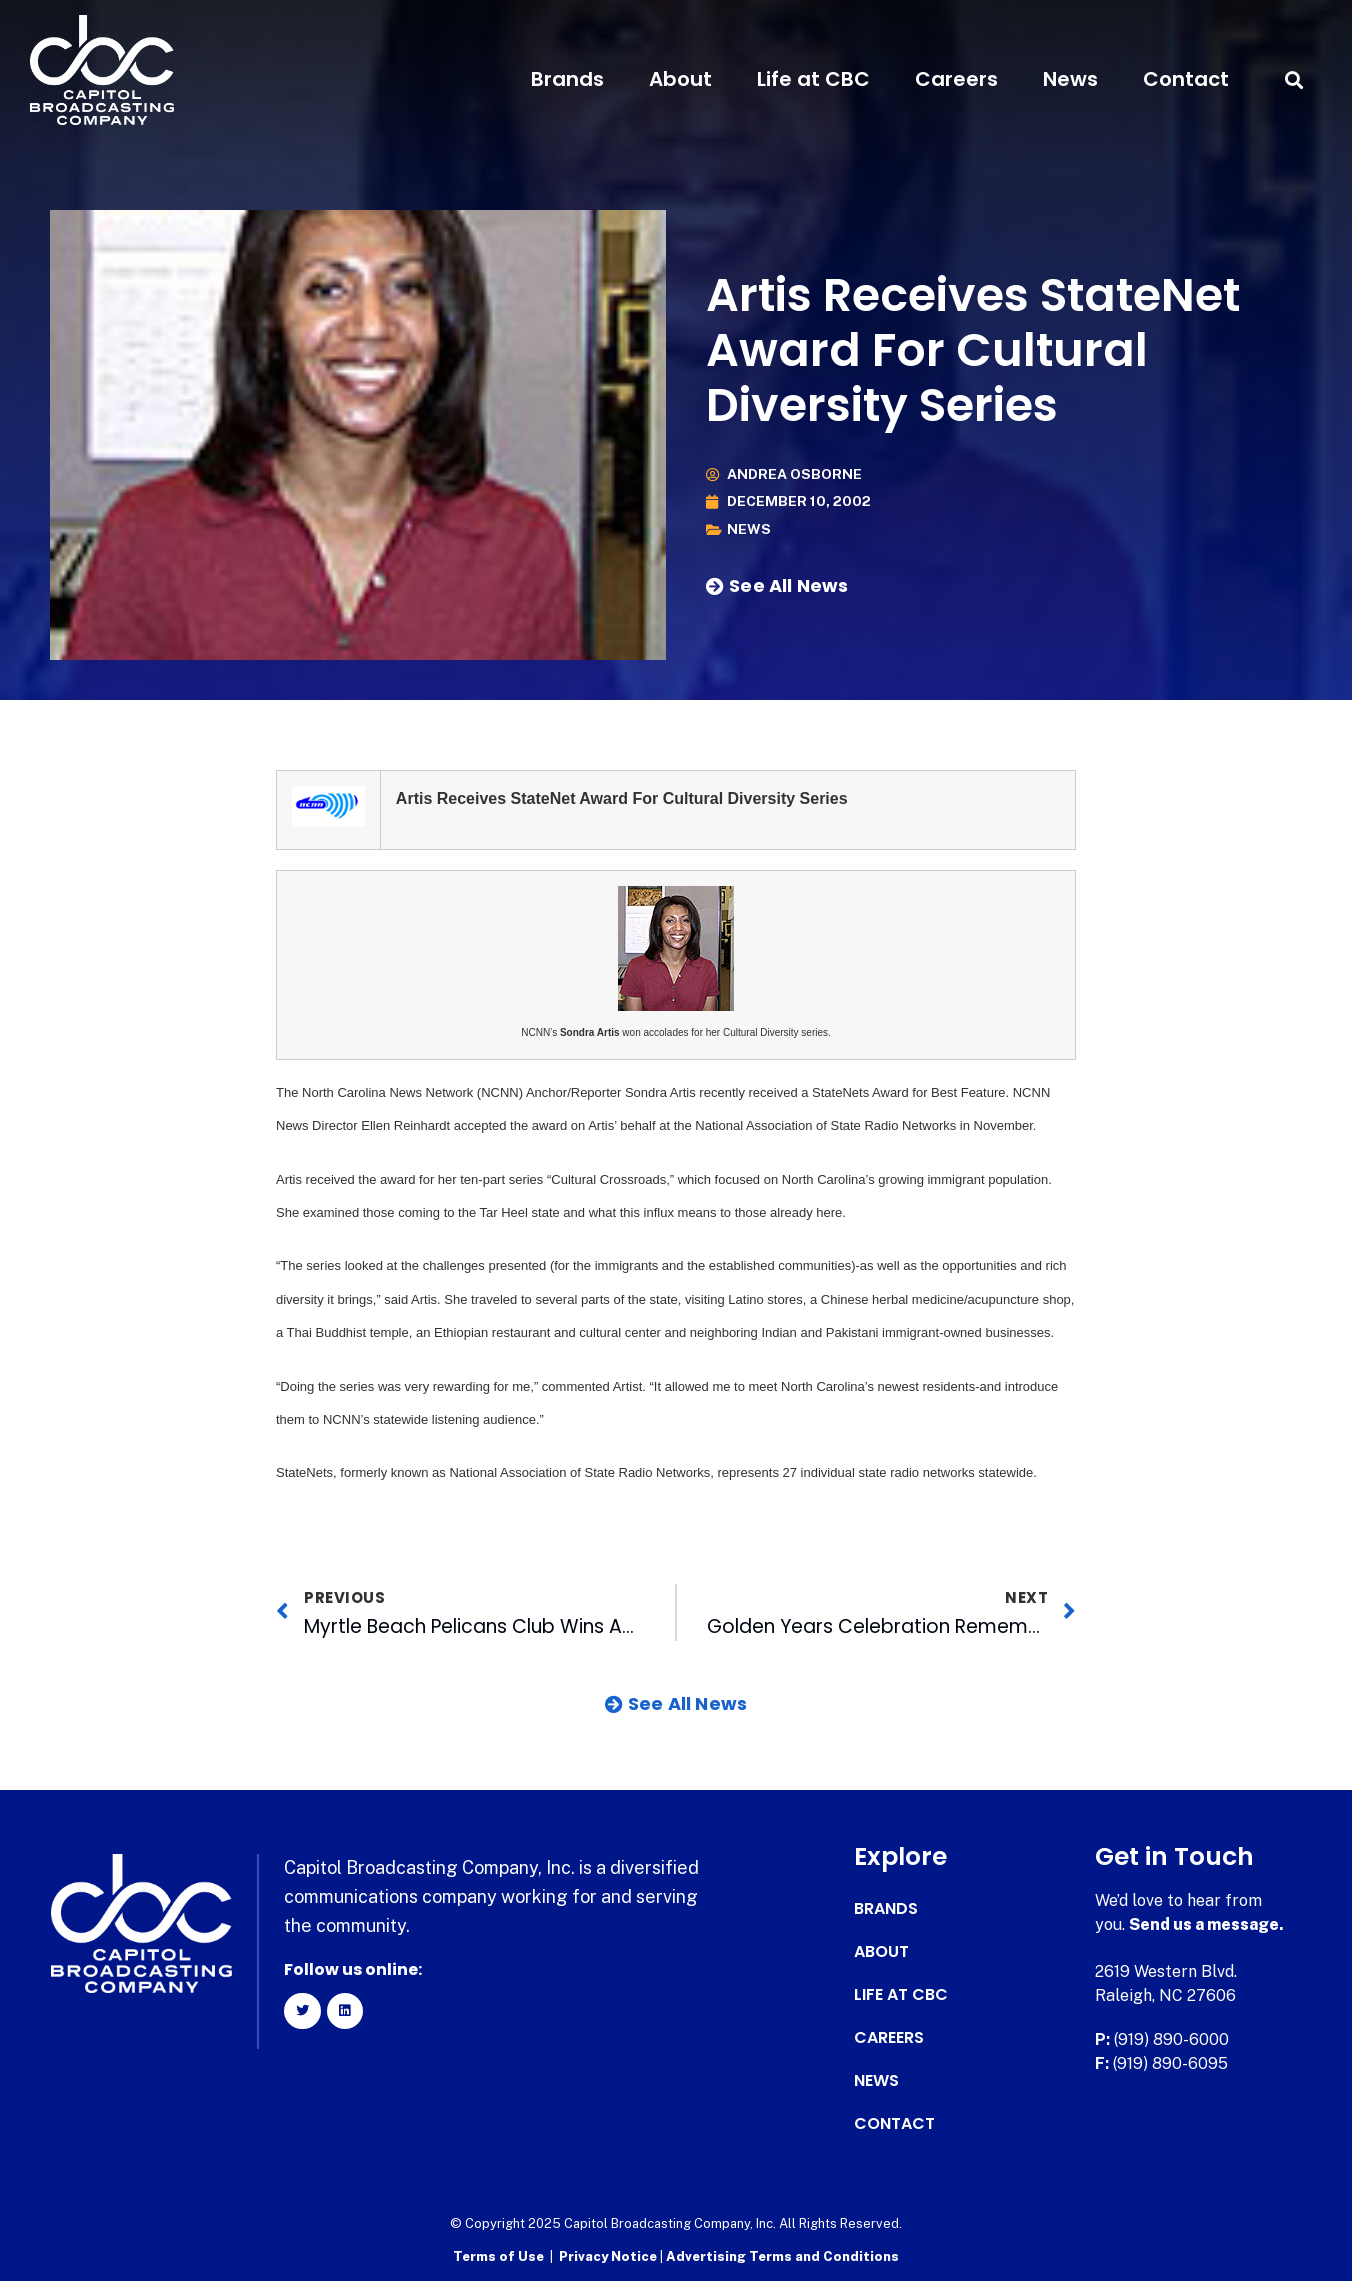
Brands (567, 79)
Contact (1186, 79)
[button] (1294, 79)
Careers (956, 79)
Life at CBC (813, 79)
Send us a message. (1206, 1924)
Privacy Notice (609, 2256)
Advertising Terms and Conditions (782, 2256)
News (1070, 79)
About (680, 79)
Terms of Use (498, 2256)
